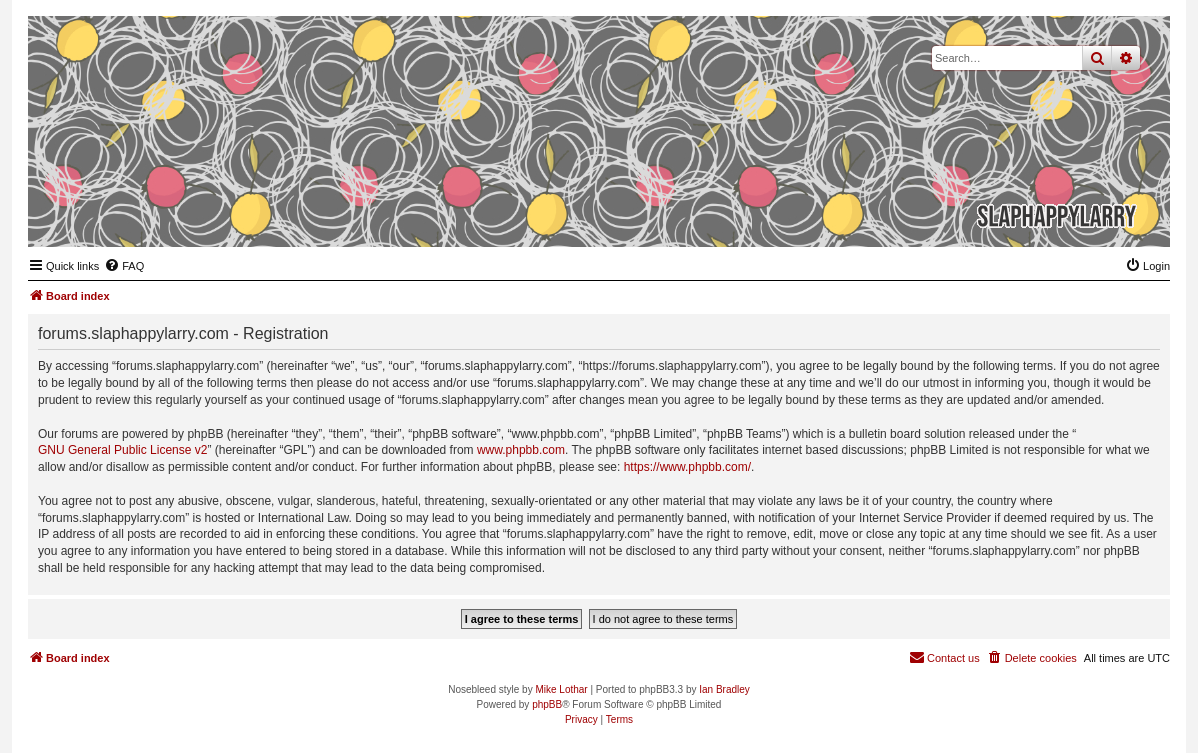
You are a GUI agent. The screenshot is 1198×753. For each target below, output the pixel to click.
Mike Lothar (561, 689)
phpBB (547, 704)
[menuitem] (124, 266)
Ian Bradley (724, 689)
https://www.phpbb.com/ (687, 467)
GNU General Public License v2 (122, 450)
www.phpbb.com (521, 450)
